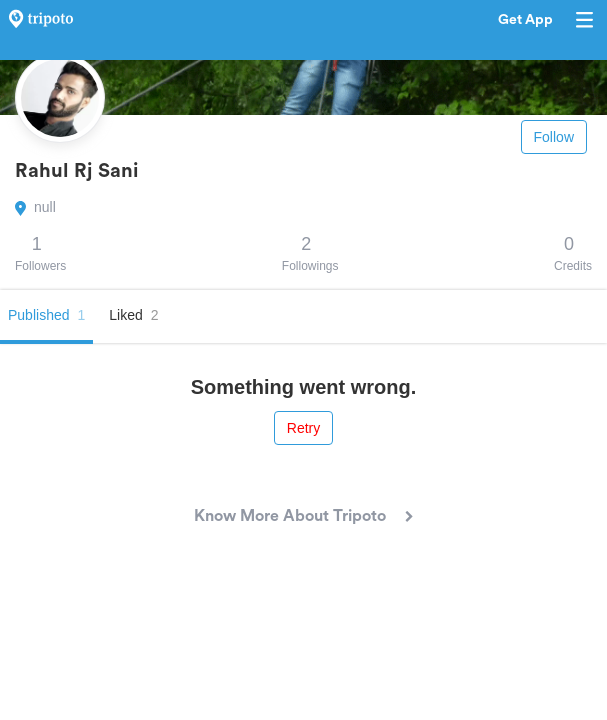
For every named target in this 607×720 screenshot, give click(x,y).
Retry (303, 428)
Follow (554, 137)
